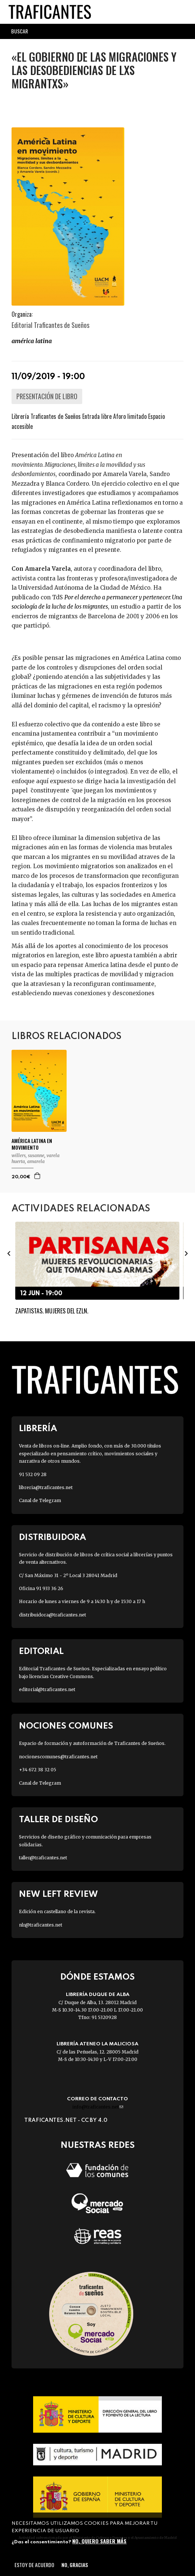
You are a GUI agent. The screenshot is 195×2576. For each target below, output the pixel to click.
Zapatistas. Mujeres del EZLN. (51, 1310)
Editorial (41, 1651)
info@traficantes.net (97, 2107)
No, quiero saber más (99, 2541)
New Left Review (58, 1894)
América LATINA (32, 341)
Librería (38, 1428)
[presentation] (8, 1253)
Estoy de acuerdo (34, 2565)
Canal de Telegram (40, 1500)
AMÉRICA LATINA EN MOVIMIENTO (32, 1144)
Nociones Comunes (66, 1726)
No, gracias (74, 2565)
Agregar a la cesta (37, 1175)
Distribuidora (52, 1537)
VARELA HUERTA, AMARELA (36, 1158)
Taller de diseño (58, 1819)
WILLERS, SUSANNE (28, 1155)
